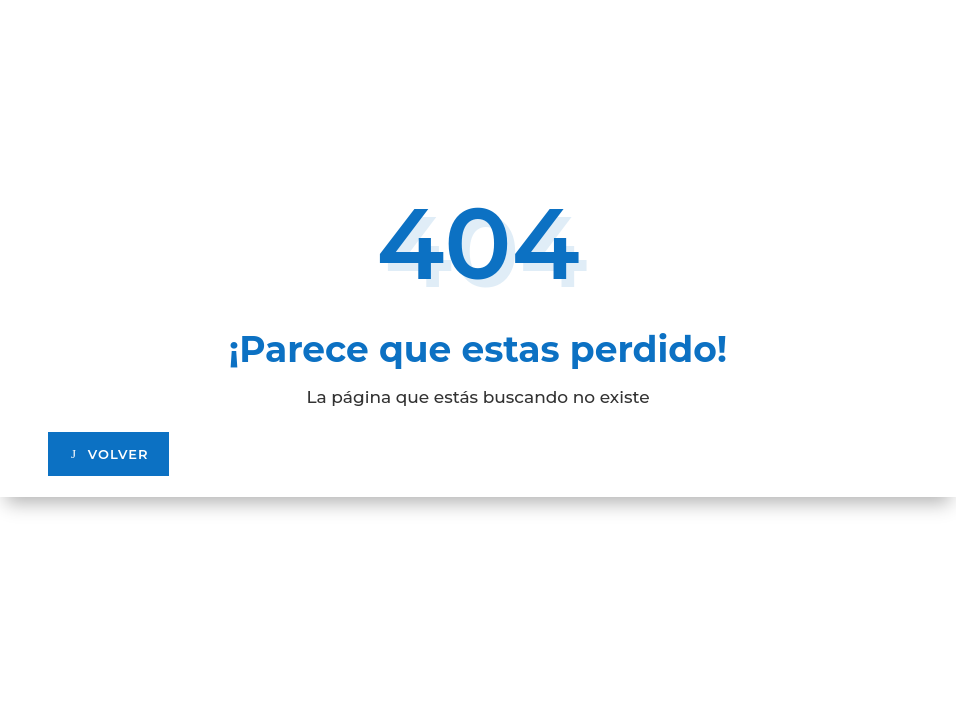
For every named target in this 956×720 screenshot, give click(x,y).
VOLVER (118, 454)
